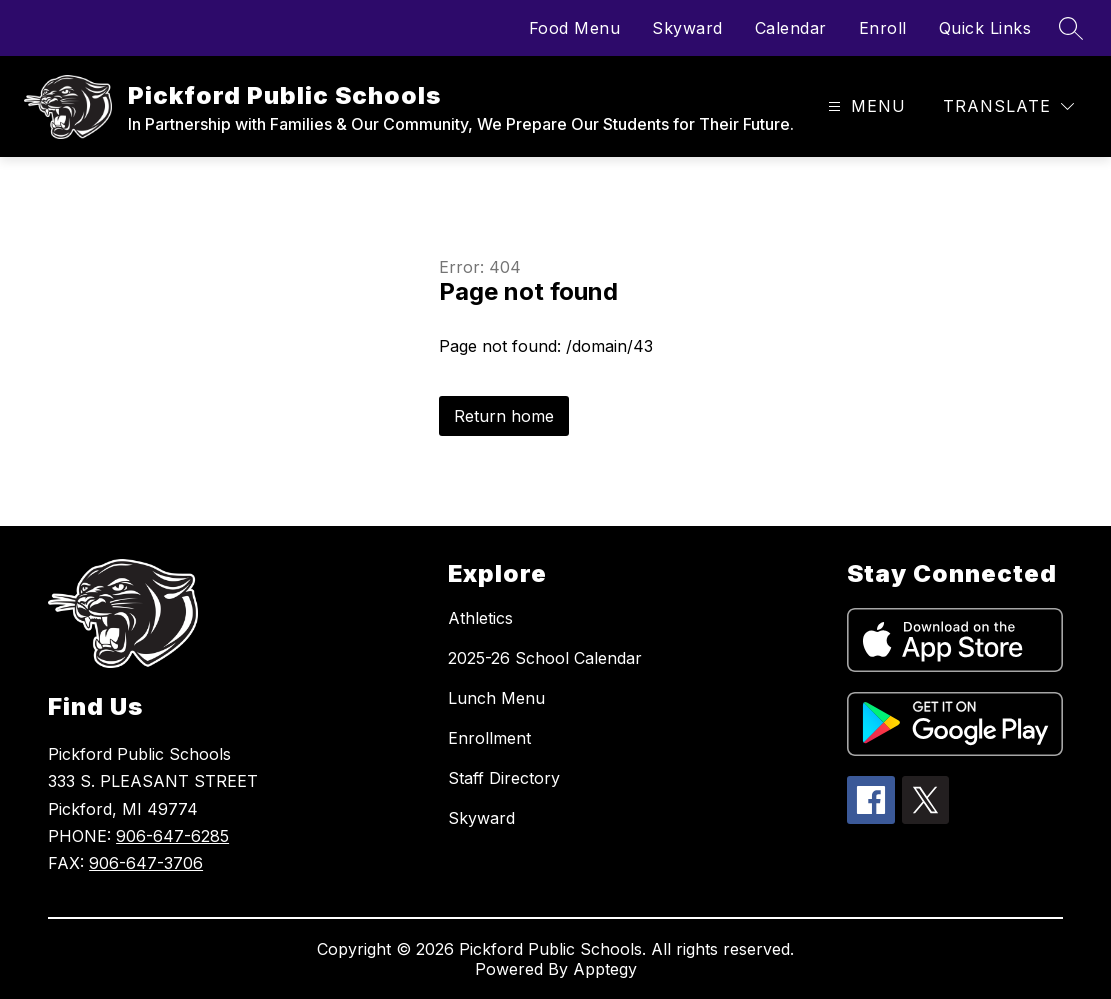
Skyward (687, 28)
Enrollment (489, 738)
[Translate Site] (1008, 106)
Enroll (883, 28)
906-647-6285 (172, 836)
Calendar (791, 28)
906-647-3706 (146, 863)
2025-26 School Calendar (545, 658)
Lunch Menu (496, 698)
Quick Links (985, 28)
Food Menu (575, 28)
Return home (504, 416)
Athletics (480, 618)
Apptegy (605, 969)
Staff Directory (504, 778)
